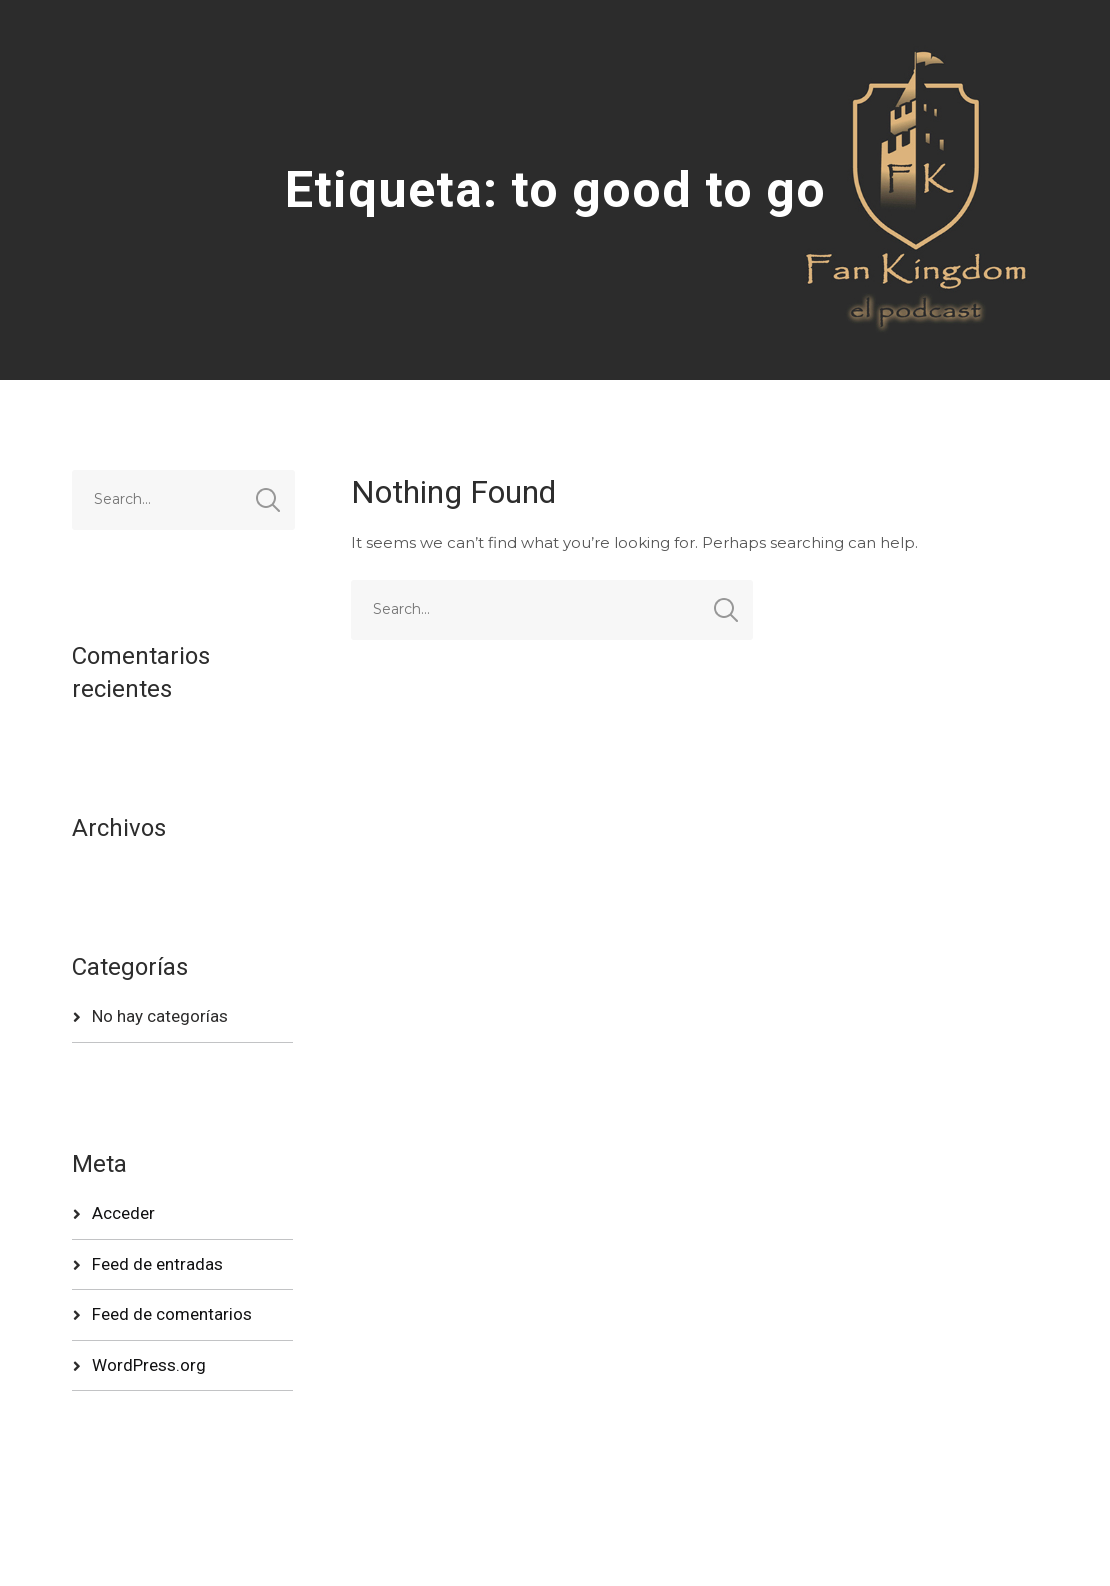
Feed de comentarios (172, 1314)
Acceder (123, 1213)
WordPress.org (149, 1365)
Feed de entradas (157, 1264)
